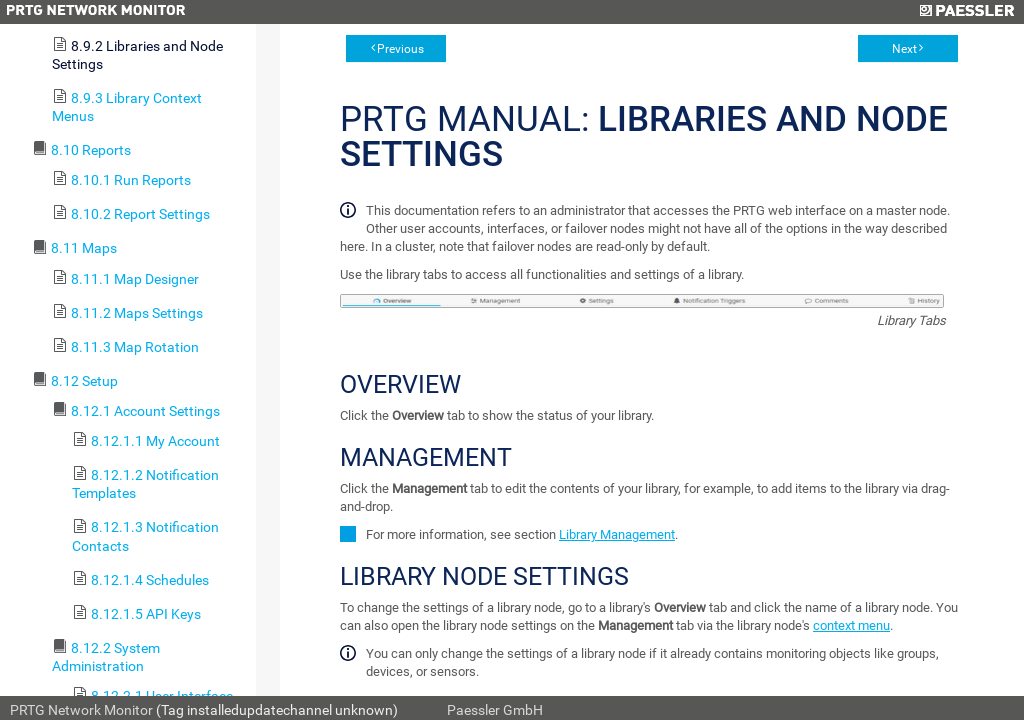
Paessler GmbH (495, 710)
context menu (851, 625)
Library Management (617, 534)
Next (904, 49)
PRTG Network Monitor (81, 710)
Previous (400, 49)
